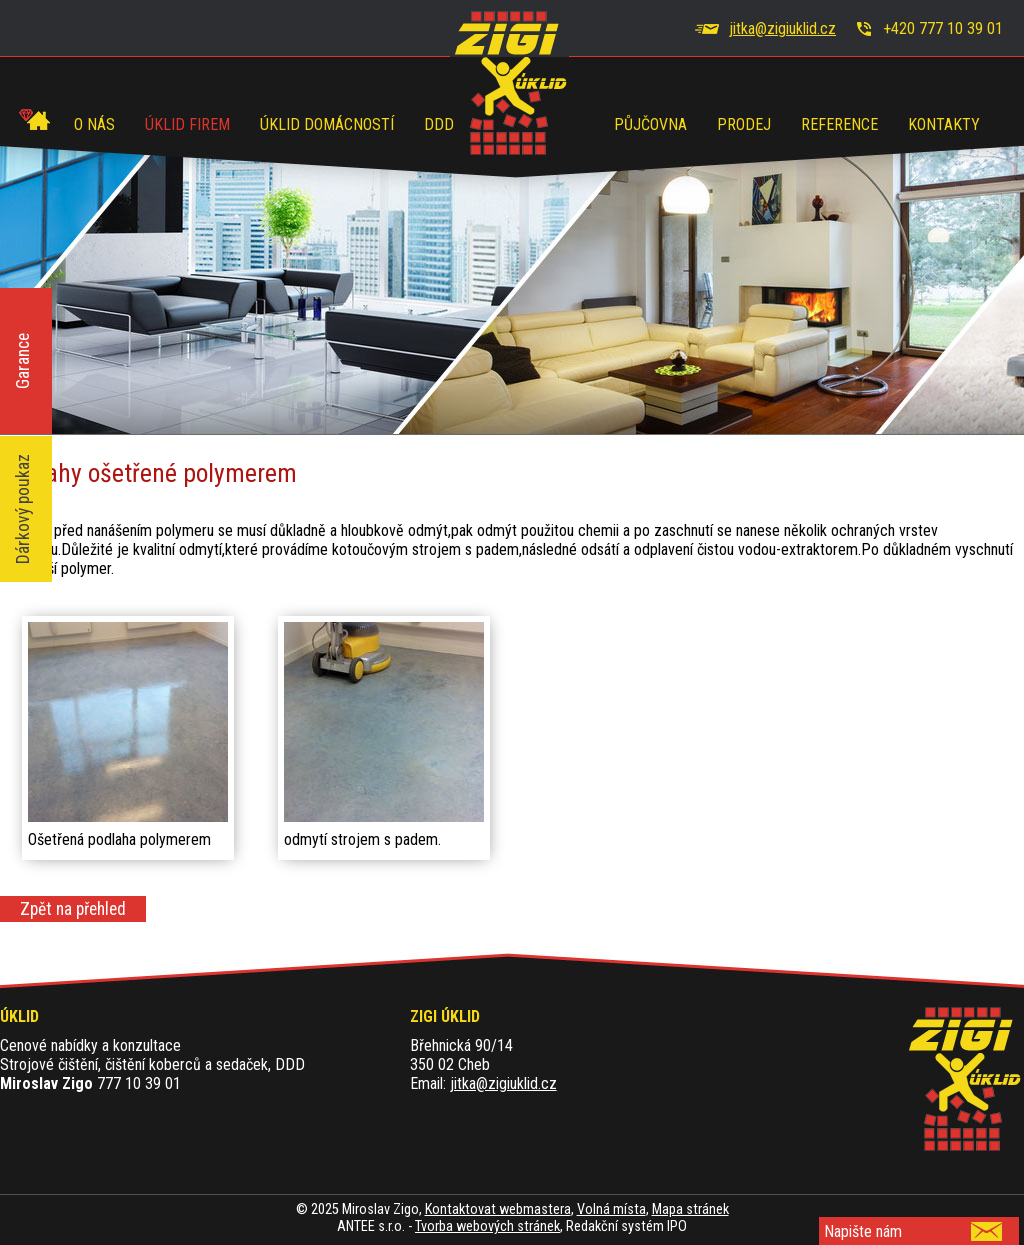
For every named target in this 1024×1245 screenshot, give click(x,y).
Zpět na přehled (73, 909)
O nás (94, 124)
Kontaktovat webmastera (498, 1209)
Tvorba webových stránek (487, 1226)
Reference (839, 124)
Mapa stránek (690, 1209)
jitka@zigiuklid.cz (782, 28)
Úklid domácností (327, 124)
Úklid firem (187, 124)
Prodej (744, 124)
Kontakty (944, 124)
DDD (439, 124)
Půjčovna (650, 124)
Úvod (34, 117)
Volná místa (611, 1209)
